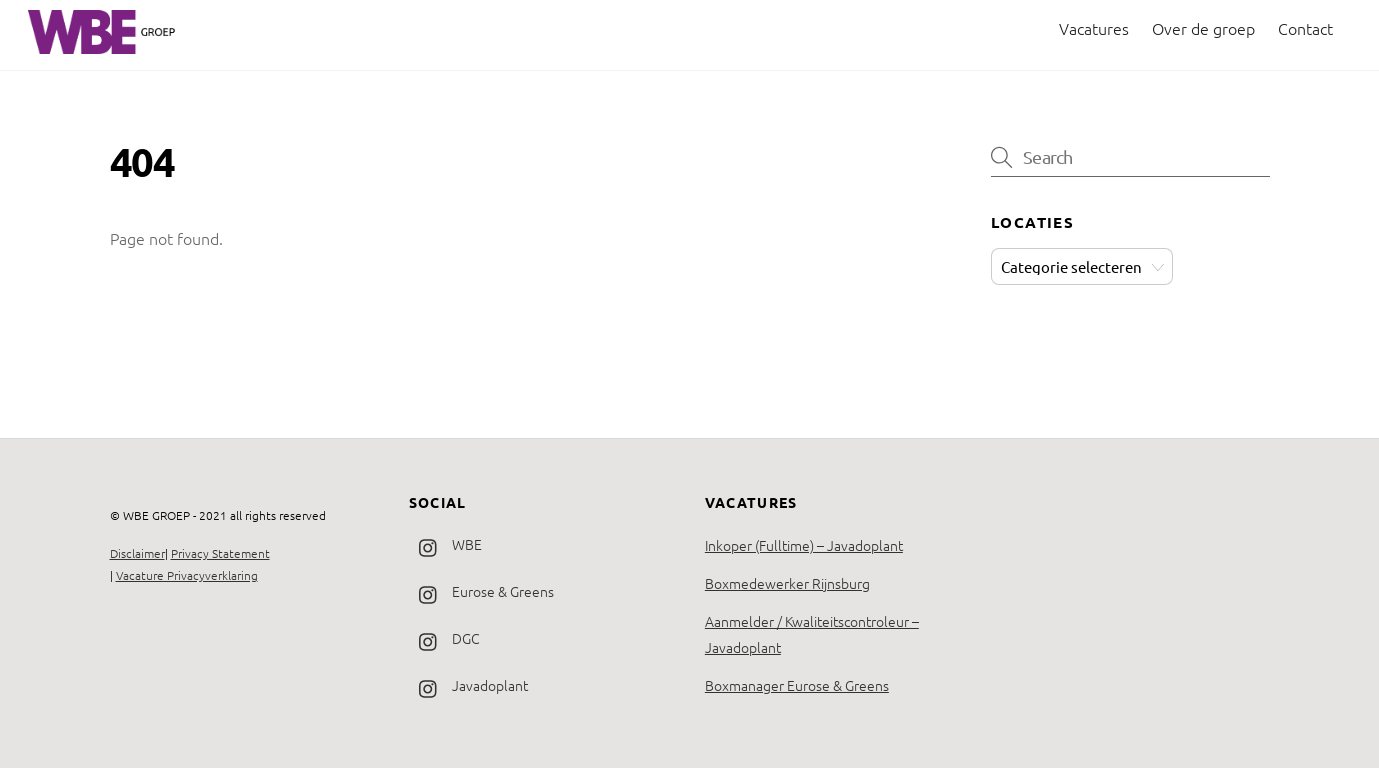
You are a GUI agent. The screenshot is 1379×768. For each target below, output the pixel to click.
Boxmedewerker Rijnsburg (787, 583)
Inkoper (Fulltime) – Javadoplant (804, 545)
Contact (1305, 28)
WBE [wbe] (445, 544)
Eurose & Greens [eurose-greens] (481, 591)
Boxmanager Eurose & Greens (797, 685)
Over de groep (1203, 28)
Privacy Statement (220, 553)
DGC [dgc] (444, 638)
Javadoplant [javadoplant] (468, 685)
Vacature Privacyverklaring (187, 575)
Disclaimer (137, 553)
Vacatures (1094, 28)
